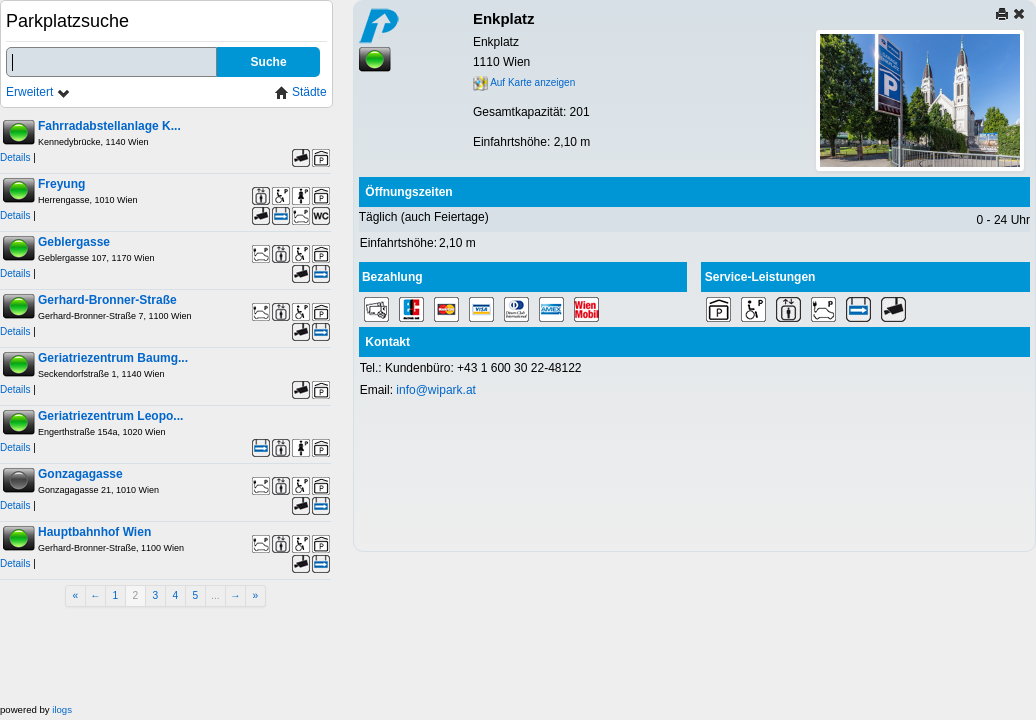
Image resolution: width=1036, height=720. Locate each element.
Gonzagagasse (80, 474)
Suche (269, 62)
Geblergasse (74, 242)
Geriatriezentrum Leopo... (110, 416)
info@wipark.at (436, 390)
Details (15, 157)
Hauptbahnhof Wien (94, 532)
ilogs (62, 709)
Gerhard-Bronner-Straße (107, 300)
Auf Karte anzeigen (524, 82)
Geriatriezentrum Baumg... (113, 358)
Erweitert (38, 92)
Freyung (61, 184)
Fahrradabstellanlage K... (109, 126)
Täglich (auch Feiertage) (424, 217)
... (215, 595)
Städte (301, 92)
